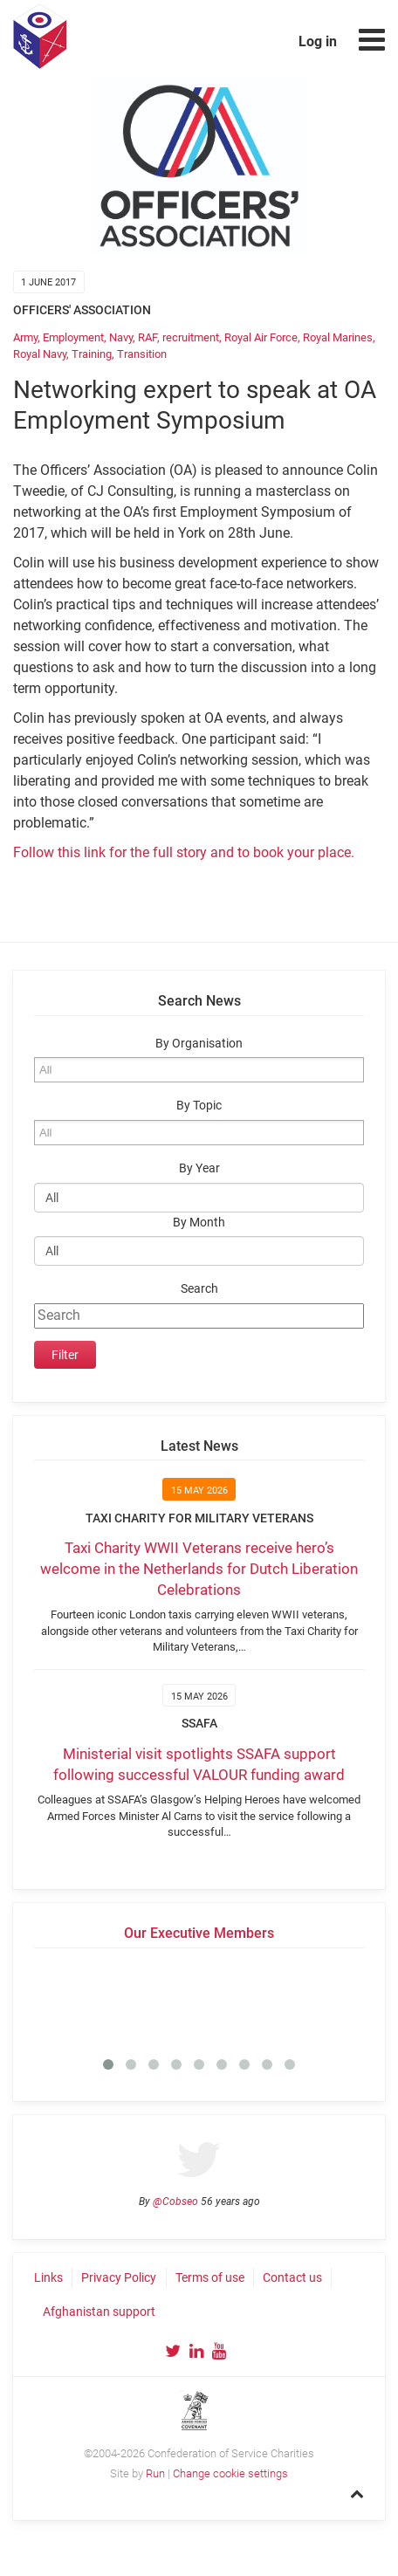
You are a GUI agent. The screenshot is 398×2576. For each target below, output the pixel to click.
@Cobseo (175, 2201)
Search (199, 1288)
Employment (73, 337)
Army (25, 337)
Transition (142, 354)
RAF (147, 337)
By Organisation (199, 1043)
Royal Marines (338, 337)
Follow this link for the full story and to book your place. (183, 852)
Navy (121, 337)
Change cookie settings (230, 2473)
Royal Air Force (261, 337)
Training (92, 354)
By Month (199, 1222)
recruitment (190, 337)
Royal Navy (39, 354)
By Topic (199, 1105)
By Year (199, 1168)
